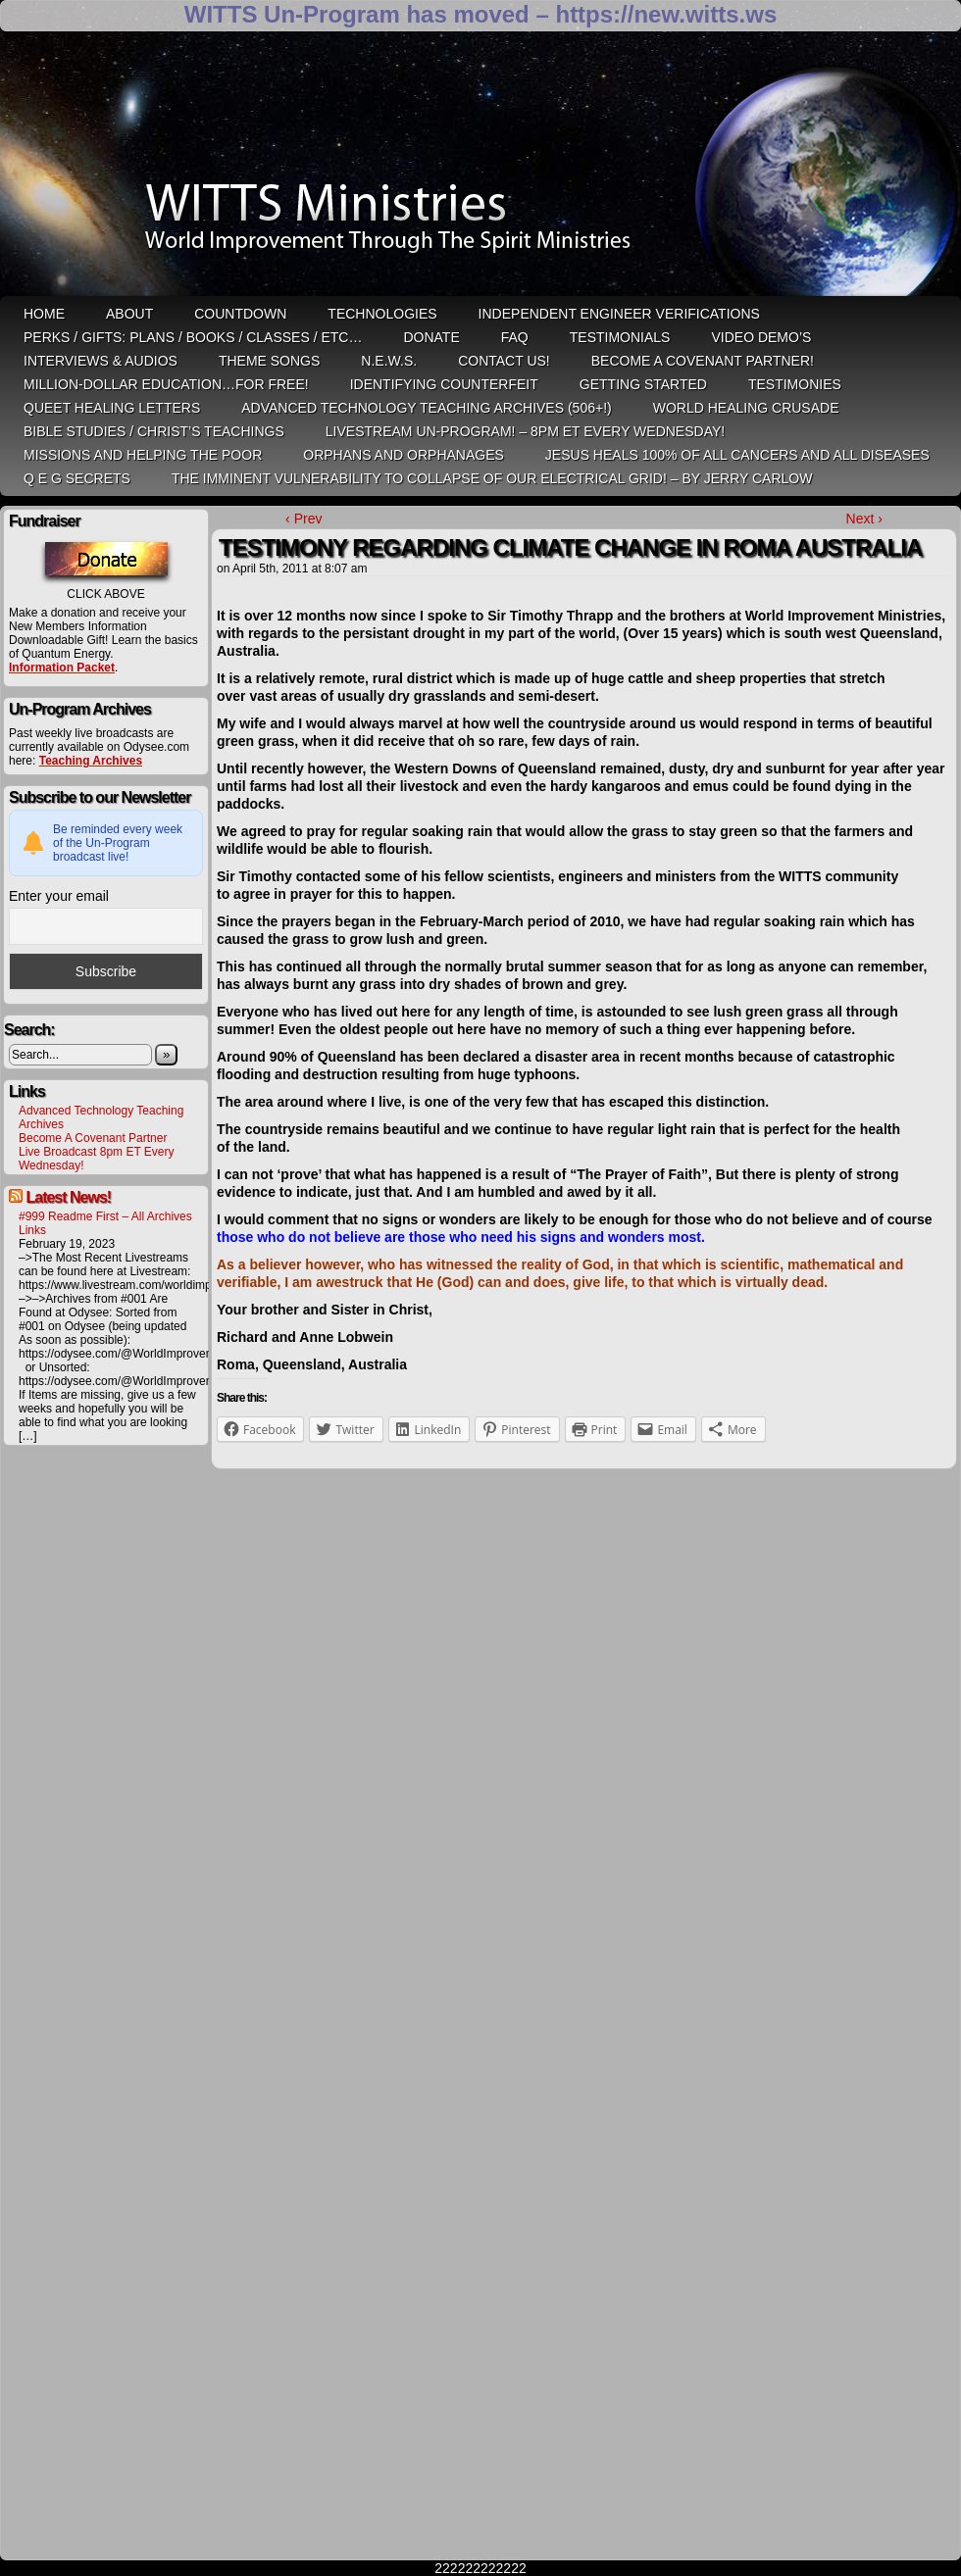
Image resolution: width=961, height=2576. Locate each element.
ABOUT (129, 314)
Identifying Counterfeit (444, 384)
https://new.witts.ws (666, 14)
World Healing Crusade (746, 408)
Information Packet (62, 667)
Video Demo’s (761, 337)
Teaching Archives (90, 761)
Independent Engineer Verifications (619, 314)
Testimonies (794, 384)
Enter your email (59, 896)
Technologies (382, 314)
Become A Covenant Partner (93, 1138)
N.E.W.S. (389, 361)
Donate (431, 337)
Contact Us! (504, 361)
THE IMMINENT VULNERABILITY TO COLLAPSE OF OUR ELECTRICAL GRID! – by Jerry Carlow (492, 478)
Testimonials (620, 337)
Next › (864, 518)
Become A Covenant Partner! (702, 361)
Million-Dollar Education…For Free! (166, 384)
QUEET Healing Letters (112, 408)
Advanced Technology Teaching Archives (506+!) (426, 408)
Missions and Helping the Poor (143, 455)
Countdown (240, 314)
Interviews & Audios (100, 361)
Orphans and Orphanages (403, 455)
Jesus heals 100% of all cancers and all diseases (737, 455)
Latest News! (68, 1197)
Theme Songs (269, 361)
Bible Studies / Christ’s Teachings (154, 431)
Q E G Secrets (77, 478)
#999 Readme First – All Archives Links (105, 1223)
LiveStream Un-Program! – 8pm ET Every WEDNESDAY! (525, 431)
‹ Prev (303, 518)
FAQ (515, 337)
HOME (44, 314)
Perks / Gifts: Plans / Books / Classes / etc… (193, 337)
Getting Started (643, 384)
